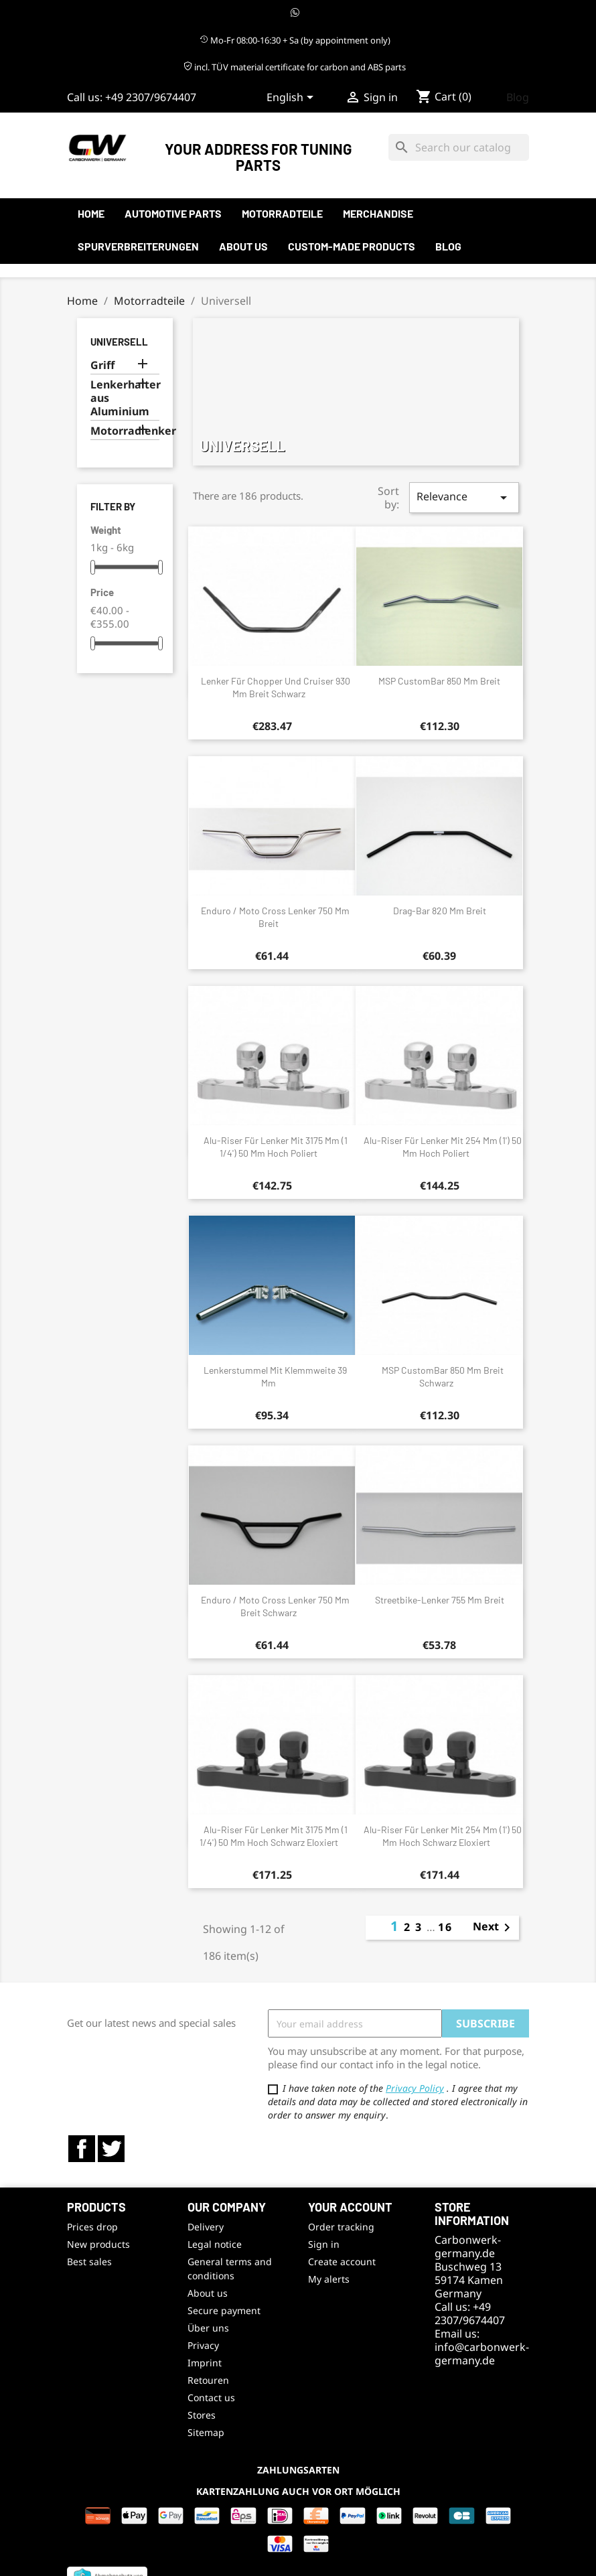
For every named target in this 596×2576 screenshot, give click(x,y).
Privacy (203, 2345)
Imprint (205, 2362)
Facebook (81, 2148)
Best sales (89, 2261)
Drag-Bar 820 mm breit (439, 910)
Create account (342, 2261)
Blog (517, 97)
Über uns (208, 2327)
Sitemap (206, 2432)
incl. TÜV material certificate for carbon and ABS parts (294, 67)
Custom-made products (351, 246)
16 (445, 1927)
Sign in (324, 2244)
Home (91, 213)
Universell (119, 342)
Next (494, 1928)
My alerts (329, 2279)
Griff (102, 365)
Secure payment (224, 2310)
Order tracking (341, 2226)
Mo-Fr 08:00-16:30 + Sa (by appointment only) (295, 40)
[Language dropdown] (292, 98)
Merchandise (378, 213)
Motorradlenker (124, 431)
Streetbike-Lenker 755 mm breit (439, 1599)
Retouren (208, 2380)
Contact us (211, 2397)
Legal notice (215, 2244)
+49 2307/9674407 (150, 97)
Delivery (206, 2226)
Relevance (464, 497)
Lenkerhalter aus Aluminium (124, 398)
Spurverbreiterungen (138, 246)
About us (243, 246)
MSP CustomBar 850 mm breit (439, 681)
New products (98, 2244)
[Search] (458, 147)
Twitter (111, 2148)
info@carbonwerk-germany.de (482, 2354)
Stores (202, 2415)
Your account (350, 2207)
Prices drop (92, 2226)
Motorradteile (282, 213)
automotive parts (173, 213)
